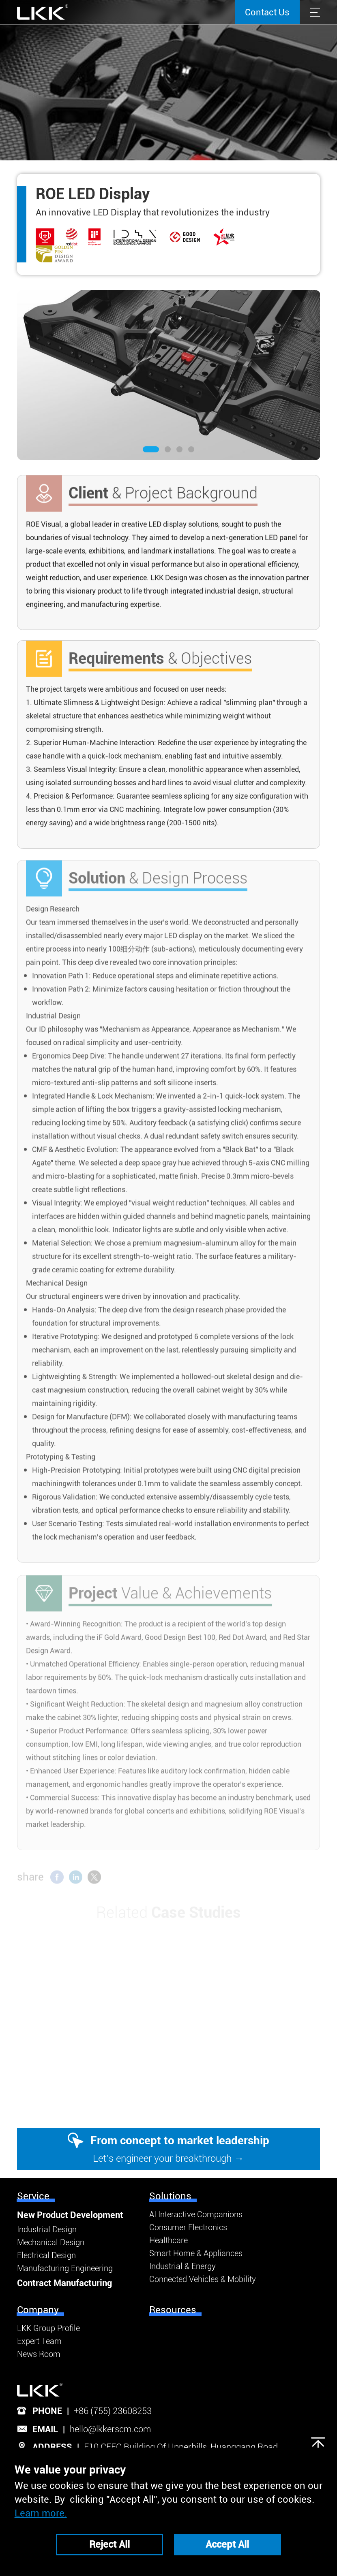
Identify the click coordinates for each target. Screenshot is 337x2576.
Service (33, 2196)
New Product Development (70, 2215)
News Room (38, 2354)
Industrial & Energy (182, 2266)
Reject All (109, 2544)
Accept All (227, 2544)
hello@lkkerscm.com (110, 2429)
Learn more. (41, 2513)
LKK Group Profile (48, 2328)
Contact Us (267, 12)
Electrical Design (46, 2255)
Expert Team (39, 2341)
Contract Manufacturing (64, 2283)
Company (38, 2310)
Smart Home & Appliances (196, 2253)
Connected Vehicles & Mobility (202, 2279)
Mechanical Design (50, 2242)
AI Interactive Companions (196, 2214)
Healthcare (168, 2240)
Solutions (170, 2196)
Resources (172, 2310)
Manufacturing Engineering (65, 2268)
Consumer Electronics (188, 2227)
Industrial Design (47, 2229)
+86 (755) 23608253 (113, 2411)
